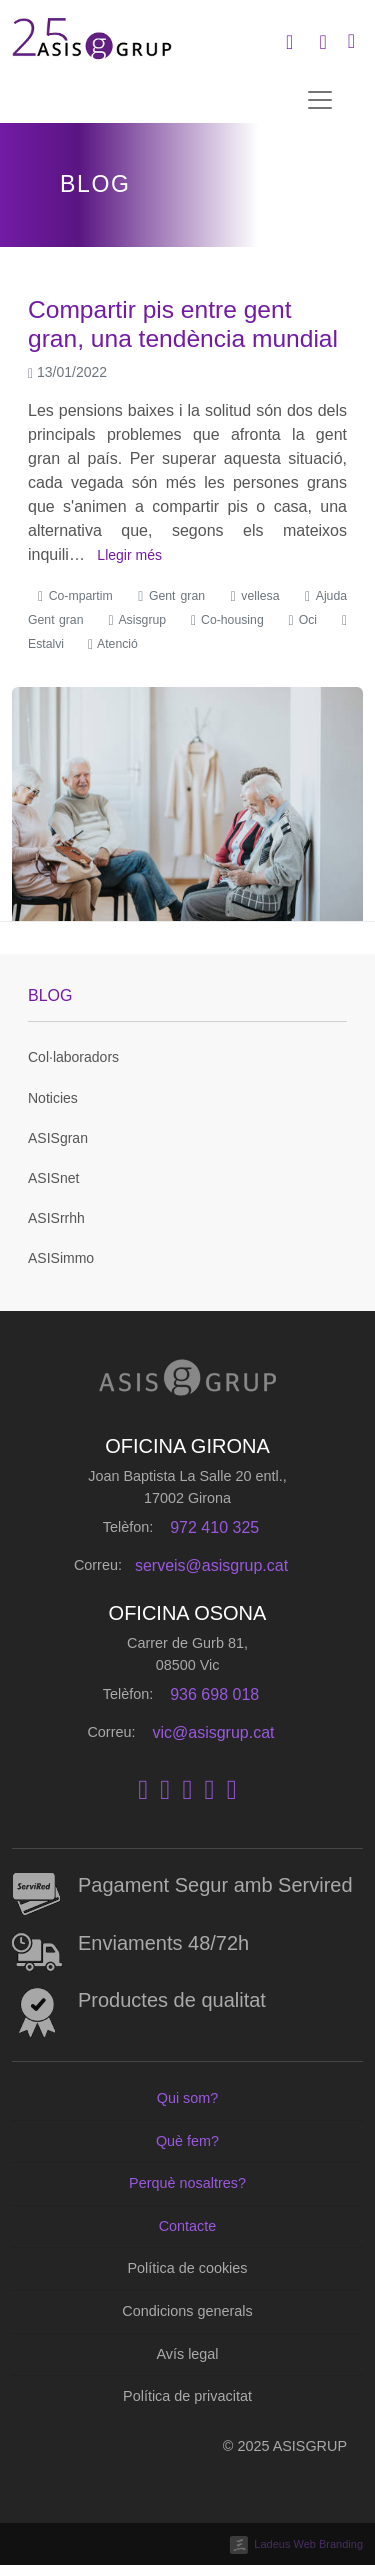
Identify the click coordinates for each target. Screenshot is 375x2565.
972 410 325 (214, 1527)
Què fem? (187, 2141)
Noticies (53, 1098)
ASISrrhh (56, 1218)
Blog (50, 995)
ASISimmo (61, 1258)
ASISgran (58, 1138)
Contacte (188, 2226)
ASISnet (53, 1178)
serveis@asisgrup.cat (211, 1565)
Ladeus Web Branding (308, 2544)
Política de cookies (188, 2268)
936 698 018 (214, 1694)
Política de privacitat (187, 2396)
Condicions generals (187, 2311)
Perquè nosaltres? (187, 2183)
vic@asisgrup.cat (213, 1732)
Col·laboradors (73, 1057)
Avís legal (187, 2354)
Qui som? (188, 2098)
